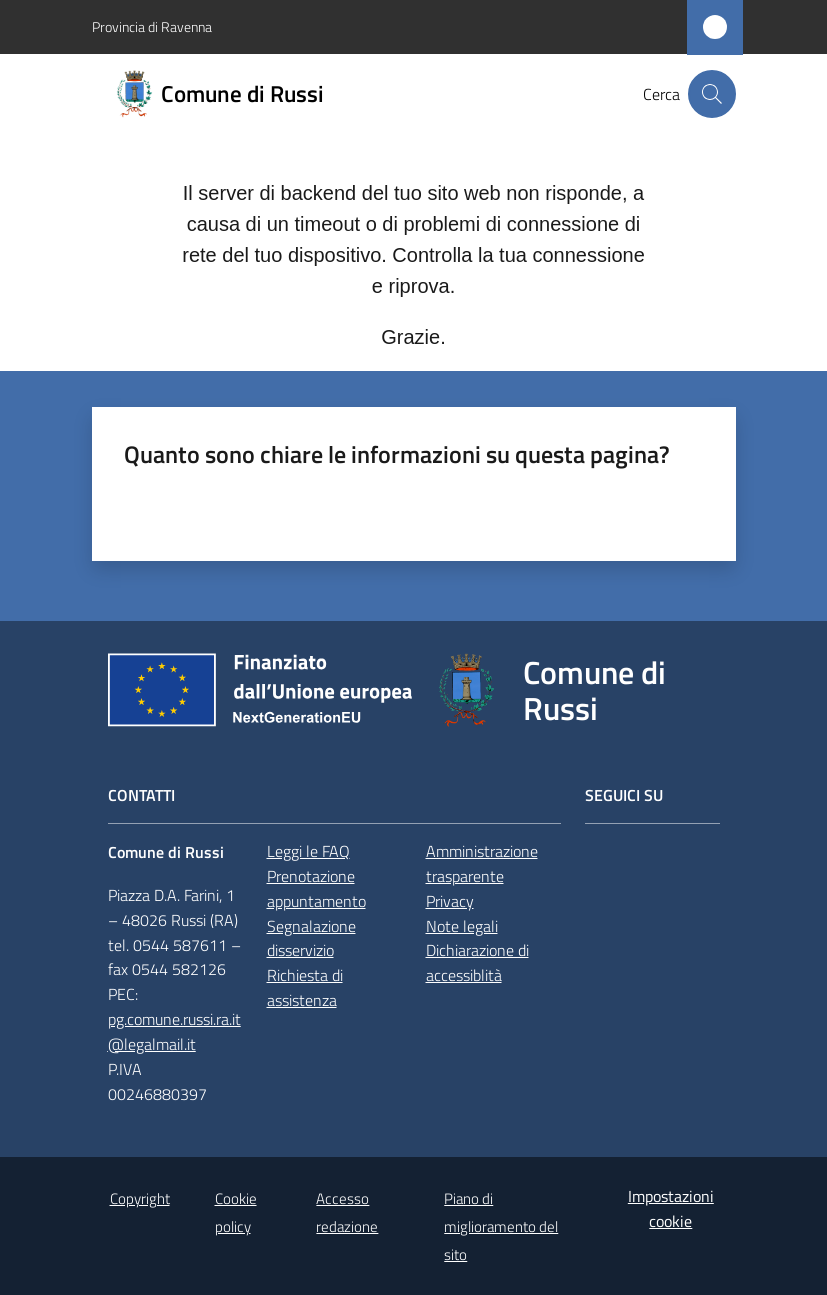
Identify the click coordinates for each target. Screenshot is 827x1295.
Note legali (462, 926)
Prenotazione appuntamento (316, 888)
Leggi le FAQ (308, 851)
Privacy (450, 901)
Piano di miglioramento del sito (501, 1226)
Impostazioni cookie (671, 1208)
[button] (712, 94)
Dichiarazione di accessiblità (477, 962)
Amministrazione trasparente (482, 863)
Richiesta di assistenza (305, 987)
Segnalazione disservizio (311, 938)
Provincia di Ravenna (152, 26)
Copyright (140, 1198)
